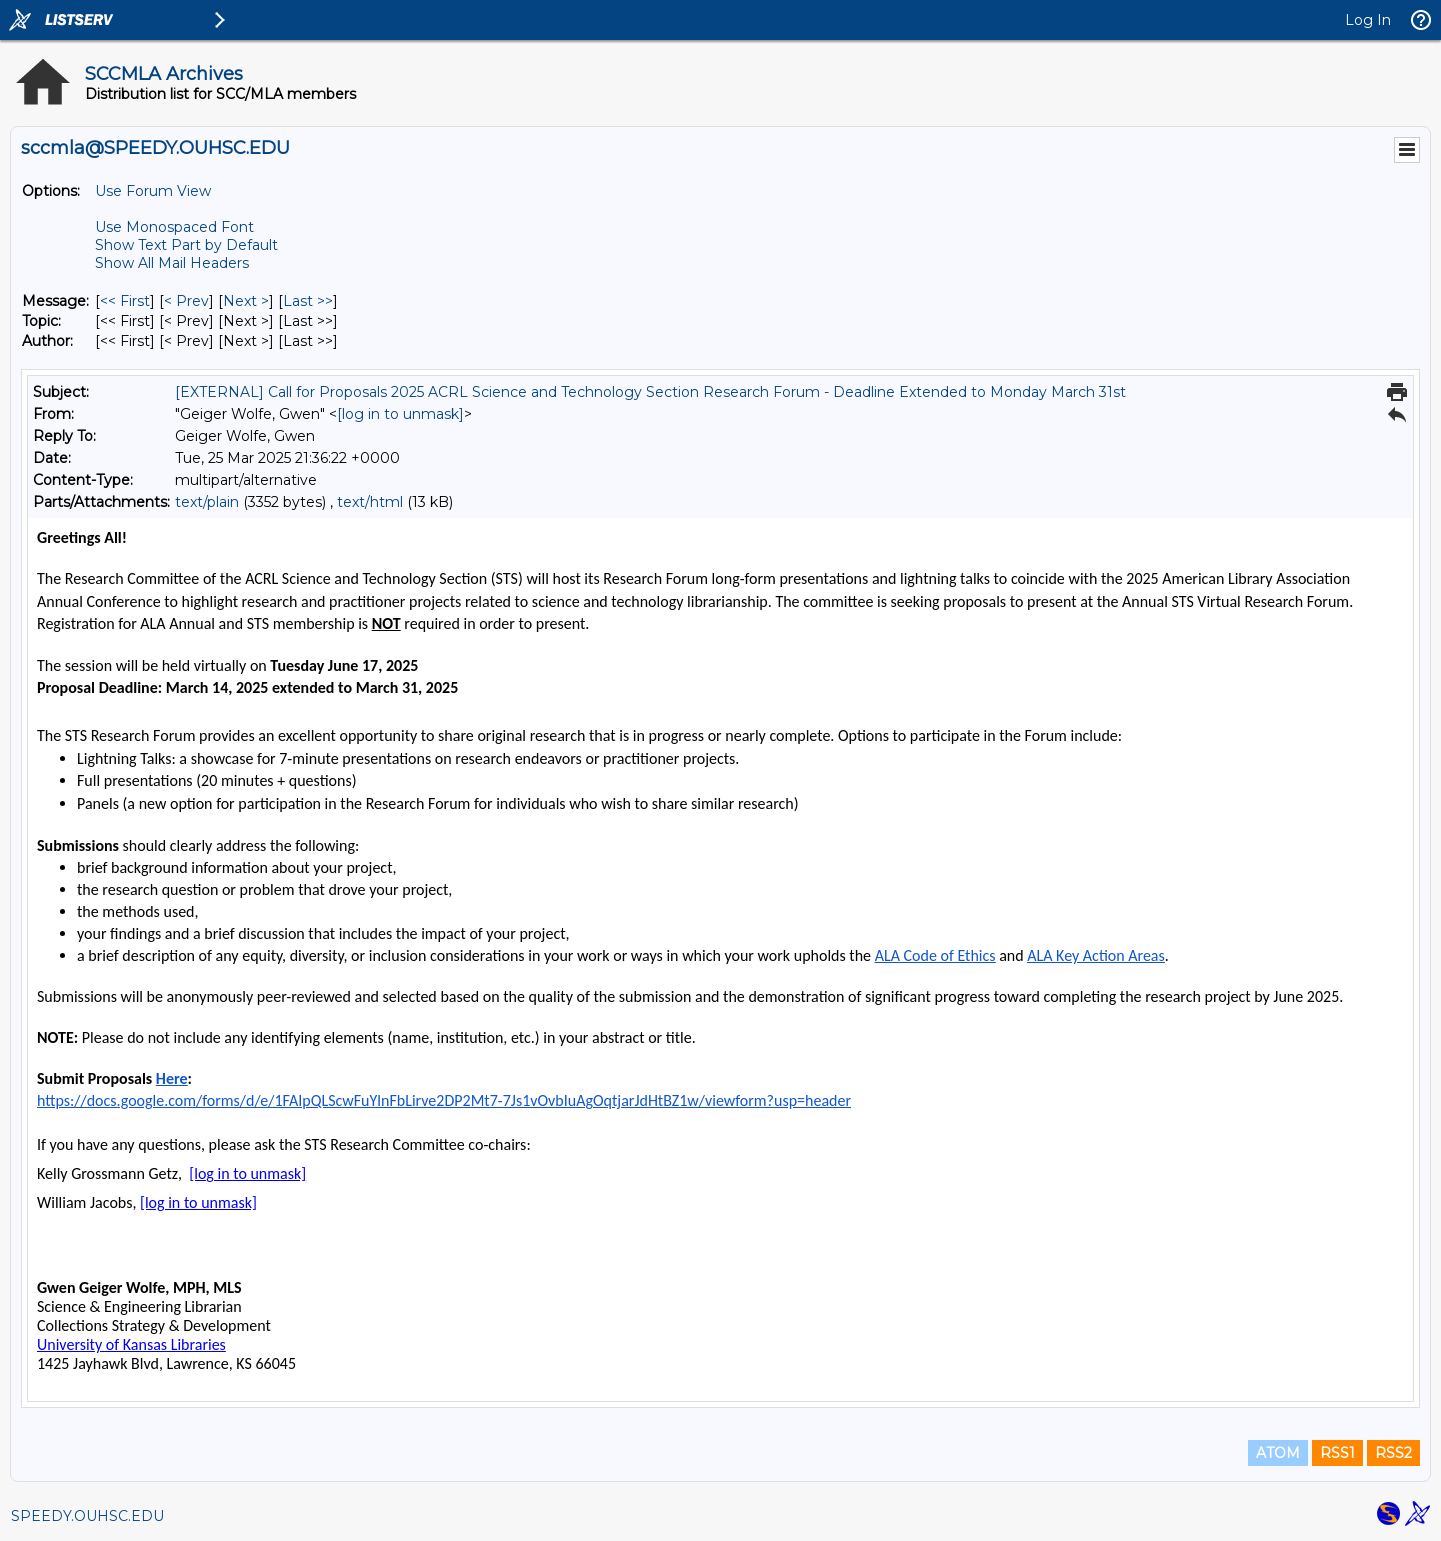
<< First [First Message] (125, 301)
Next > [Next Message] (246, 301)
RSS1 (1337, 1453)
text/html (370, 502)
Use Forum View (153, 191)
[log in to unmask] (400, 414)
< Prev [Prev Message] (186, 301)
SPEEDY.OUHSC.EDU (87, 1516)
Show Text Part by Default (186, 245)
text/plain (207, 502)
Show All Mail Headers (172, 263)
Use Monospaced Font (174, 227)
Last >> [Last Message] (308, 301)
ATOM (1278, 1453)
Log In (1368, 20)
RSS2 (1393, 1453)
